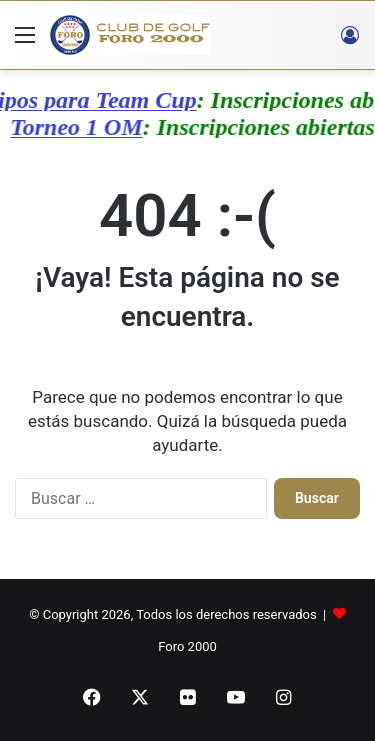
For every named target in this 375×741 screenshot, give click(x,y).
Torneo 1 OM (73, 127)
